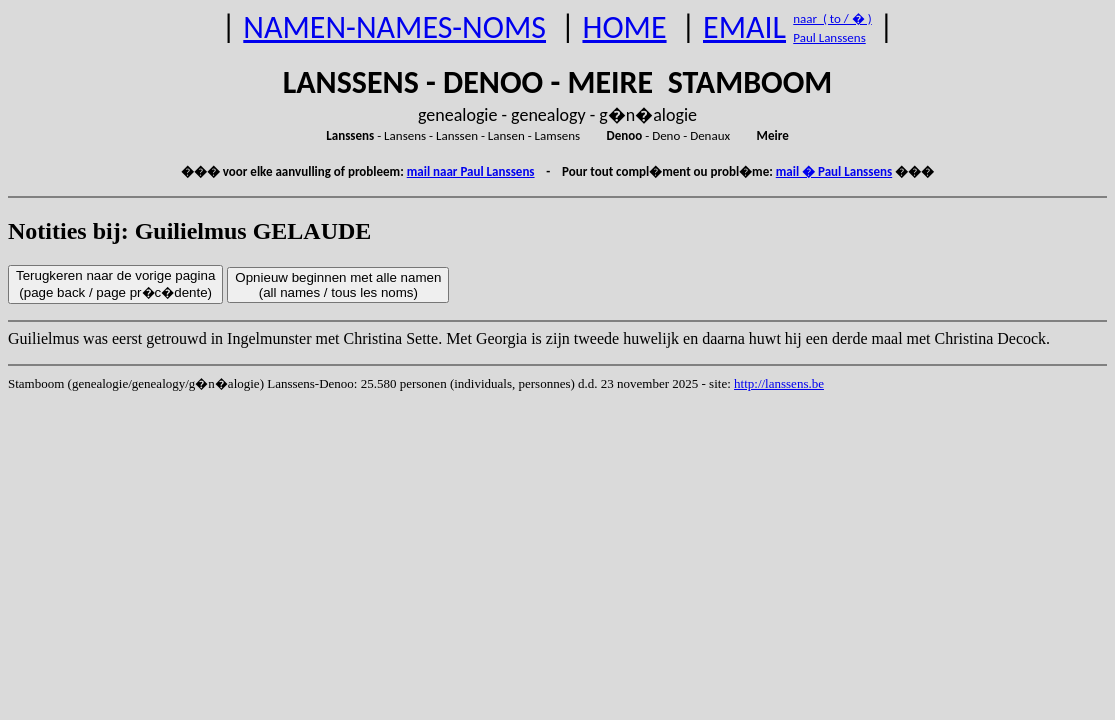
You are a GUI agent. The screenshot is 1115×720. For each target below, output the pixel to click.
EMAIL (744, 27)
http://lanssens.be (779, 383)
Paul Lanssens (829, 37)
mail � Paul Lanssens (834, 171)
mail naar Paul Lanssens (471, 171)
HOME (624, 27)
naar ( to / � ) (832, 18)
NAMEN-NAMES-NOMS (394, 27)
